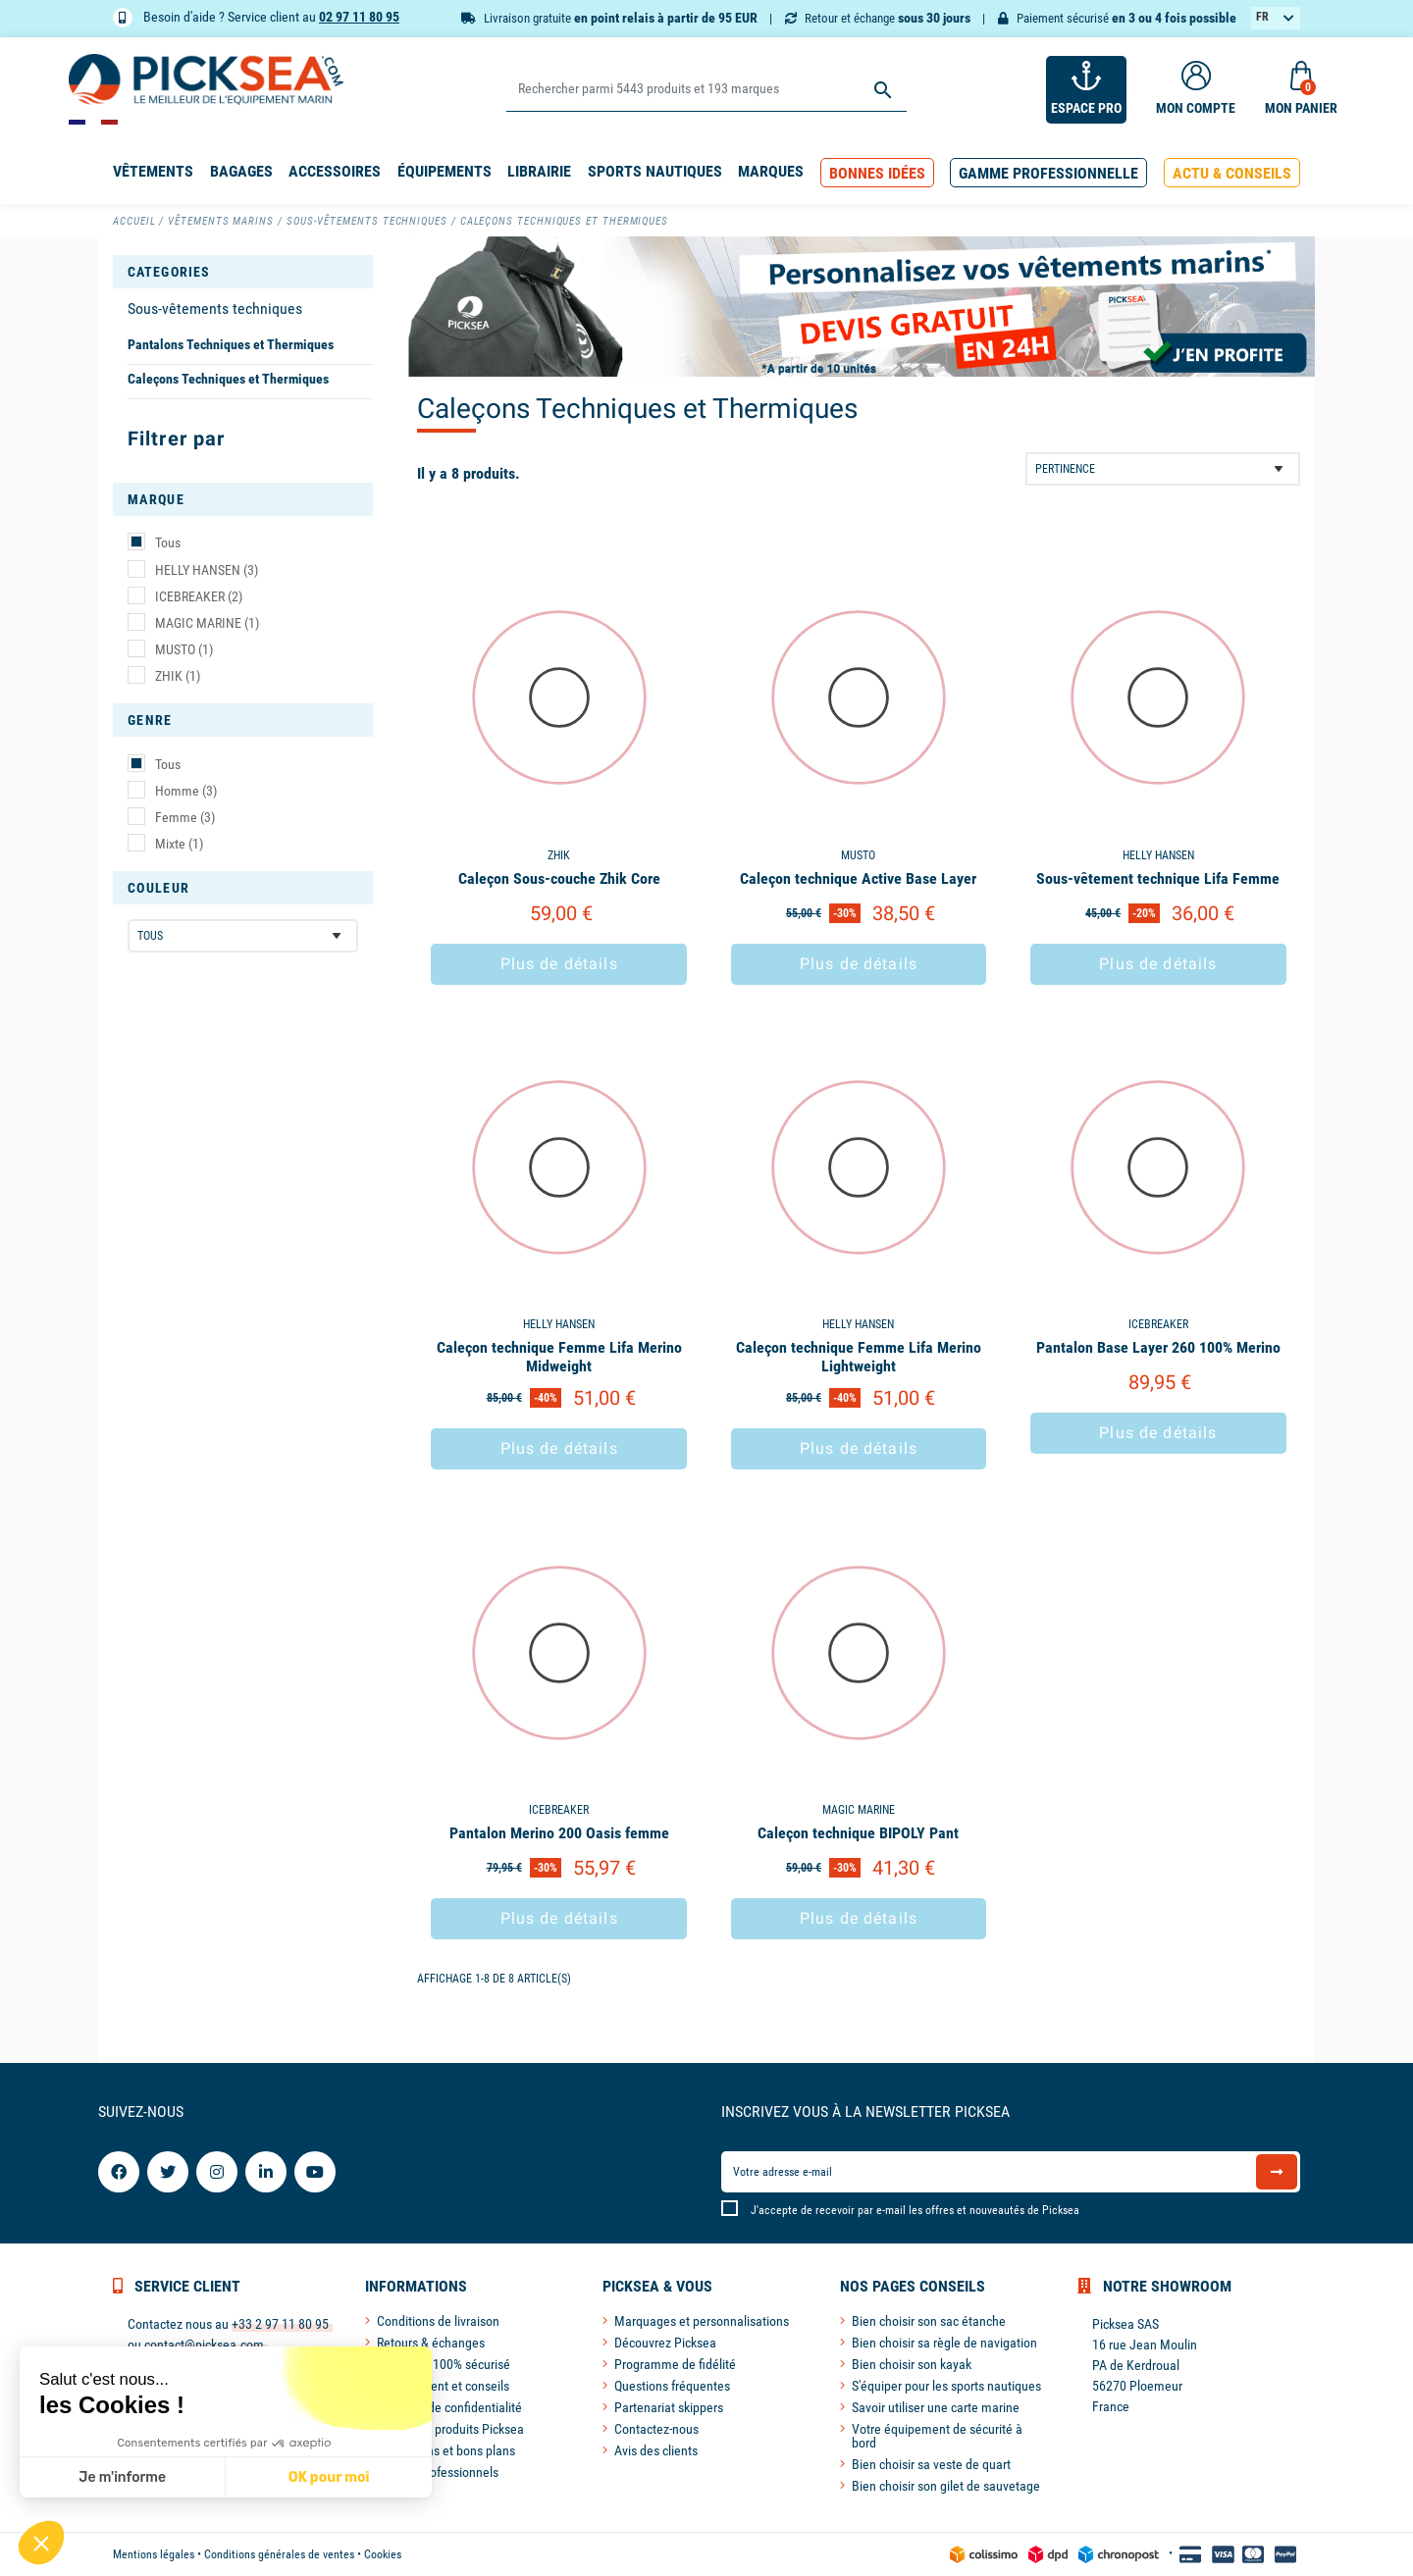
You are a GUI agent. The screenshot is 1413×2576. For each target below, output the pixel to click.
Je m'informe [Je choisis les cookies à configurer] (122, 2477)
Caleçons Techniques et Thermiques (228, 378)
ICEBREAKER (198, 596)
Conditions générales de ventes (279, 2554)
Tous (168, 542)
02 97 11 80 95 (359, 17)
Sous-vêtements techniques (215, 308)
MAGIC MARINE (207, 623)
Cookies (382, 2554)
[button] (877, 173)
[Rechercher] (706, 90)
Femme (185, 817)
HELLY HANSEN (206, 570)
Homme (186, 791)
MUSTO (184, 649)
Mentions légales (153, 2554)
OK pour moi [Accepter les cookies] (329, 2477)
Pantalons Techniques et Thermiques (231, 344)
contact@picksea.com (204, 2344)
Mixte (179, 843)
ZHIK (177, 676)
